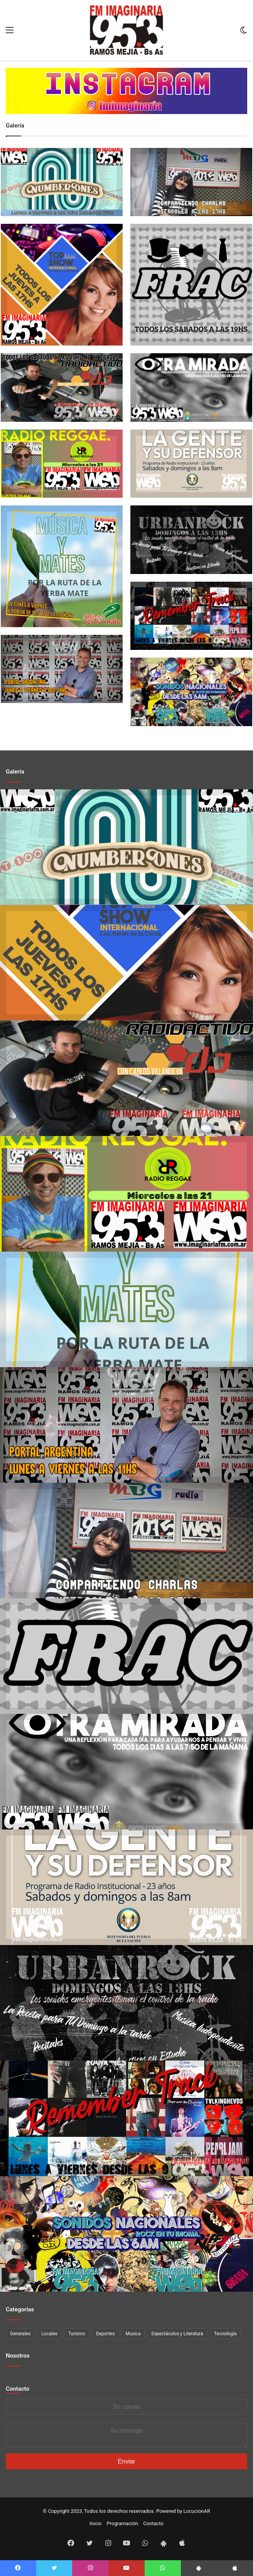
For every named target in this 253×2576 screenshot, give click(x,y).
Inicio (95, 2523)
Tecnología (225, 2333)
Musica (132, 2333)
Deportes (105, 2333)
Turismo (76, 2333)
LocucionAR (197, 2511)
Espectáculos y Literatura (177, 2333)
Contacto (17, 2388)
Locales (49, 2333)
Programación (122, 2523)
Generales (20, 2333)
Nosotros (18, 2355)
